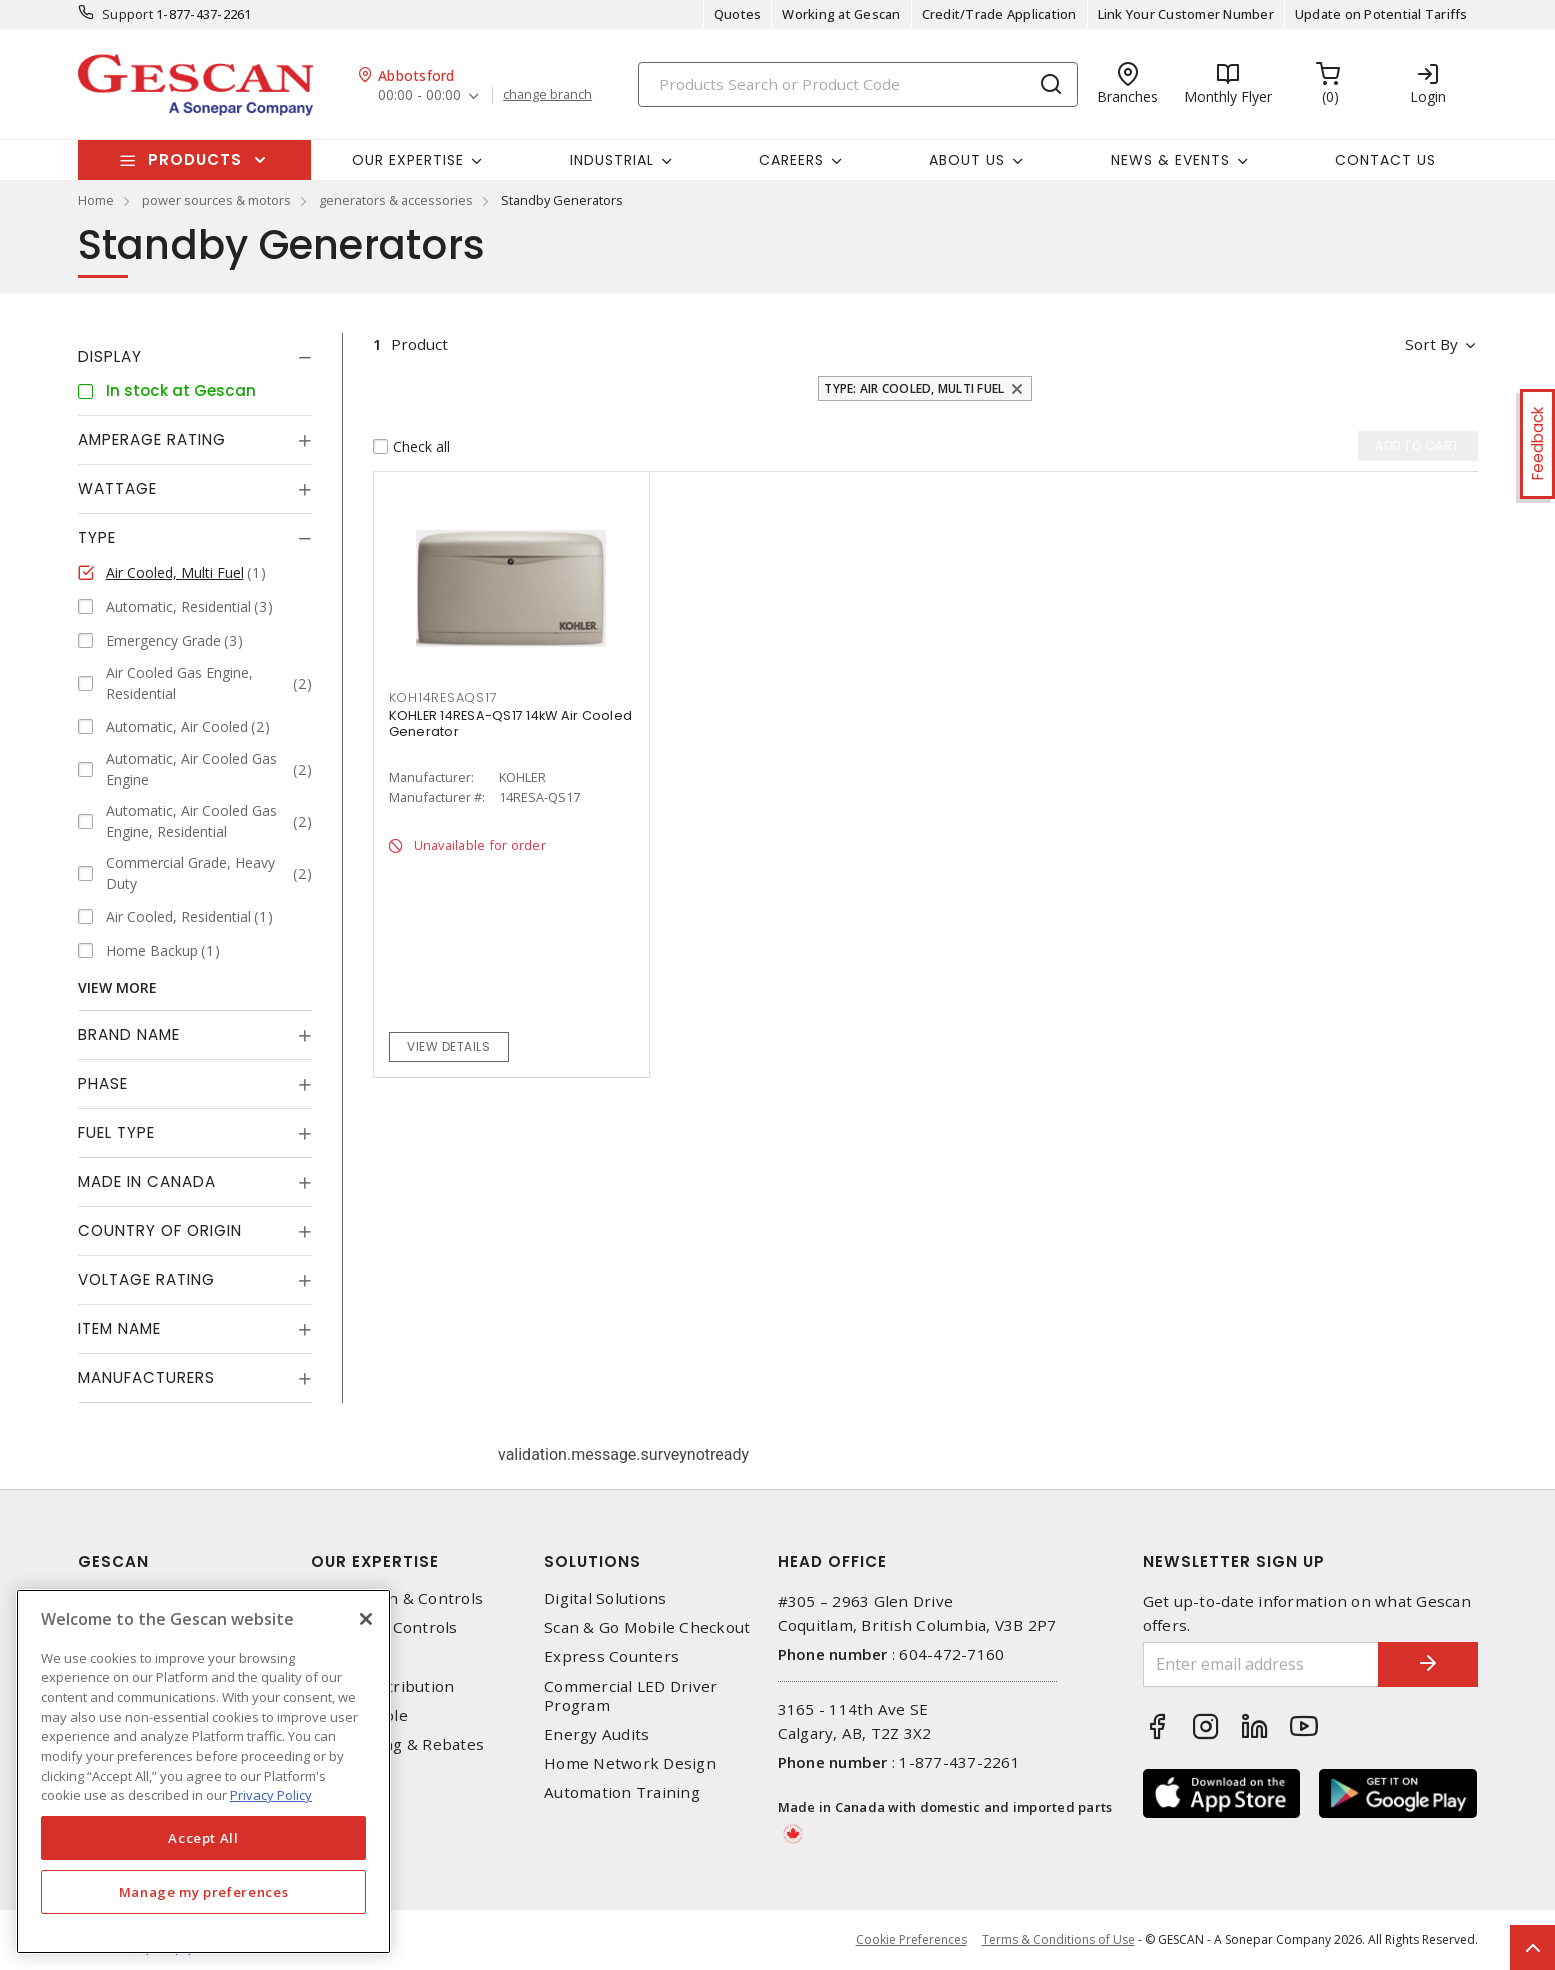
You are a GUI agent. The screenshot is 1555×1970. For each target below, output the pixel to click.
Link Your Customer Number (1186, 14)
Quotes (738, 14)
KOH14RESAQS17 (443, 697)
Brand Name (129, 1034)
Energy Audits (596, 1734)
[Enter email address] (1261, 1664)
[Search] (858, 84)
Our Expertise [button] (408, 160)
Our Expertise (375, 1561)
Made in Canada (147, 1181)
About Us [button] (967, 160)
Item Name (119, 1328)
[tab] (195, 357)
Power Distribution (383, 1686)
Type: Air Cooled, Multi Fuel (914, 388)
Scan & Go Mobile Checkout (647, 1627)
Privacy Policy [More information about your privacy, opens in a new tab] (271, 1795)
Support (127, 14)
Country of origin (160, 1230)
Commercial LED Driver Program (630, 1696)
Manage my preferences (204, 1892)
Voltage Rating (146, 1279)
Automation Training (622, 1792)
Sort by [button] (1431, 344)
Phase (103, 1083)
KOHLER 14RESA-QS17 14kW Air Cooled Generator (511, 723)
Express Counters (611, 1656)
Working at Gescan (841, 14)
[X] (366, 1619)
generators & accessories (396, 200)
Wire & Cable (359, 1715)
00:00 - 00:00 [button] (419, 95)
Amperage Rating (152, 439)
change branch (547, 95)
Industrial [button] (612, 160)
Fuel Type (116, 1132)
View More (117, 987)
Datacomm (350, 1656)
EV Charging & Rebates (397, 1744)
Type (97, 537)
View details (448, 1046)
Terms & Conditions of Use (1058, 1939)
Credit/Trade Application (999, 14)
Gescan (113, 1561)
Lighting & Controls (384, 1627)
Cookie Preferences (911, 1940)
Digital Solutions (605, 1598)
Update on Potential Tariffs (1381, 14)
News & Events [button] (1170, 160)
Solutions (592, 1561)
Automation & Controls (397, 1598)
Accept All (203, 1838)
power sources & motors (216, 200)
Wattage (117, 488)
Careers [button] (791, 160)
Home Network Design (630, 1763)
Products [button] (195, 159)
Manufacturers (146, 1377)
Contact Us (1385, 160)
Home (96, 200)
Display (110, 356)
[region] (203, 1771)
